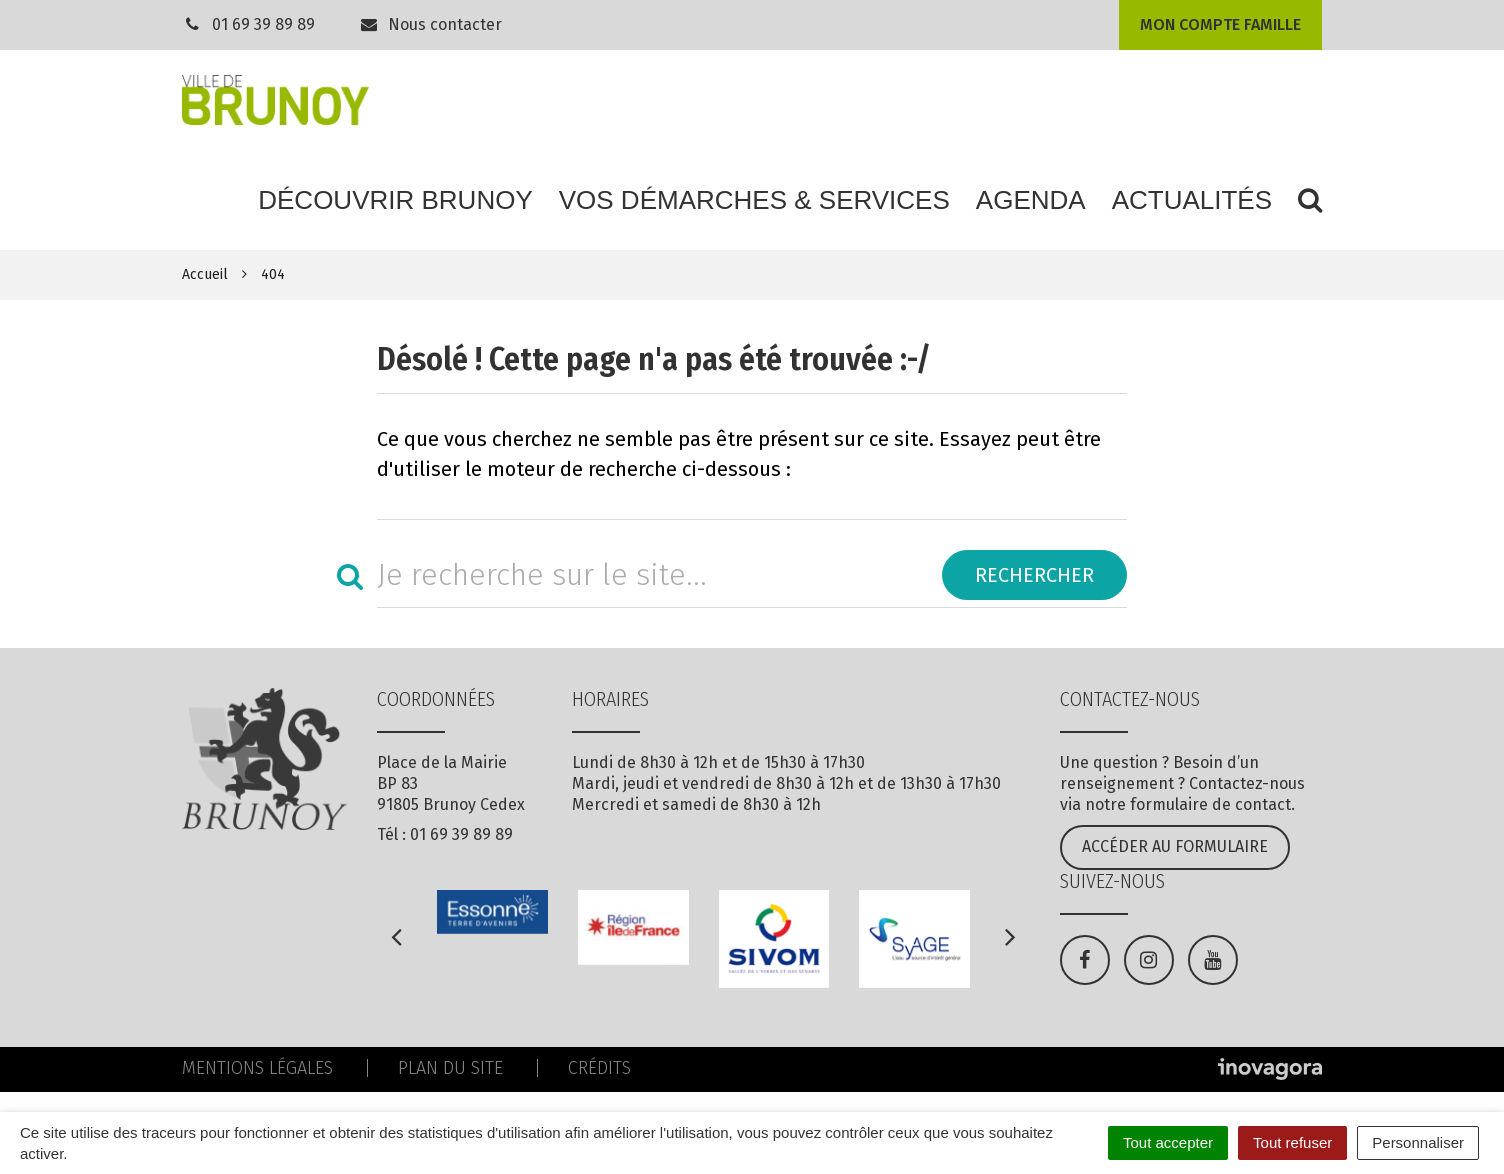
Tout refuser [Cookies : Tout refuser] (1292, 1142)
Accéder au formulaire (1175, 846)
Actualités (1192, 200)
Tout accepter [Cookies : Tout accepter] (1168, 1142)
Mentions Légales (257, 1068)
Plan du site (450, 1068)
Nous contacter (431, 24)
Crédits (599, 1068)
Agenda (1031, 200)
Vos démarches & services (754, 200)
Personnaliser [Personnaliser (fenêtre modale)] (1418, 1142)
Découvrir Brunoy (395, 200)
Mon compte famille (1220, 24)
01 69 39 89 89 (263, 24)
